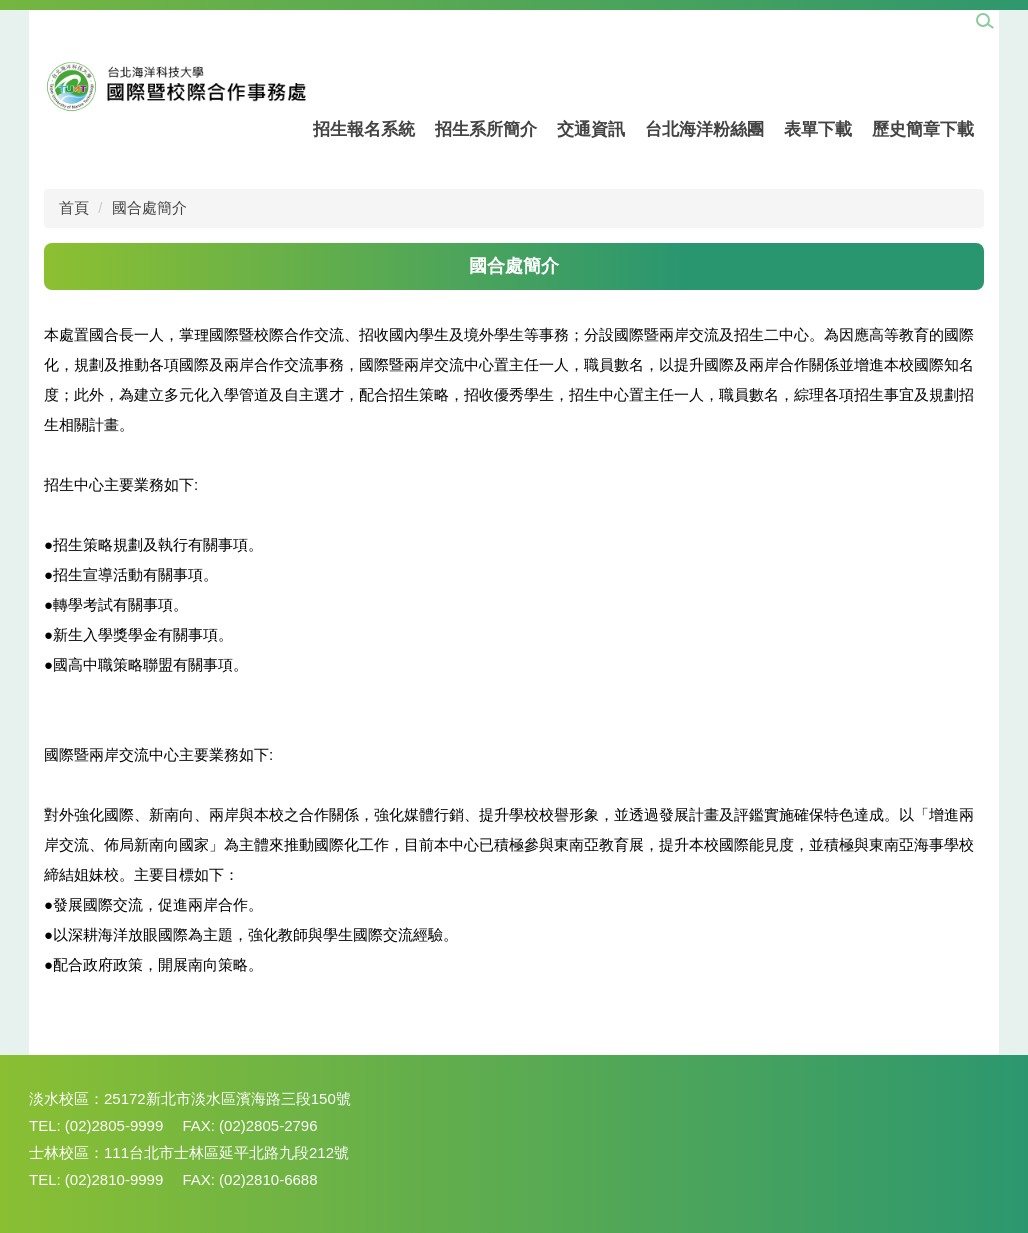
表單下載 (818, 129)
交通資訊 (591, 129)
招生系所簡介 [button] (486, 129)
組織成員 (466, 20)
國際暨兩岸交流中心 (260, 20)
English (919, 20)
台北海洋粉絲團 (704, 129)
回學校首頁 (380, 20)
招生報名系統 (364, 129)
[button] (985, 22)
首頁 (74, 207)
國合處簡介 (551, 20)
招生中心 (147, 20)
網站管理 (68, 20)
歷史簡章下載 (923, 129)
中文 (860, 20)
